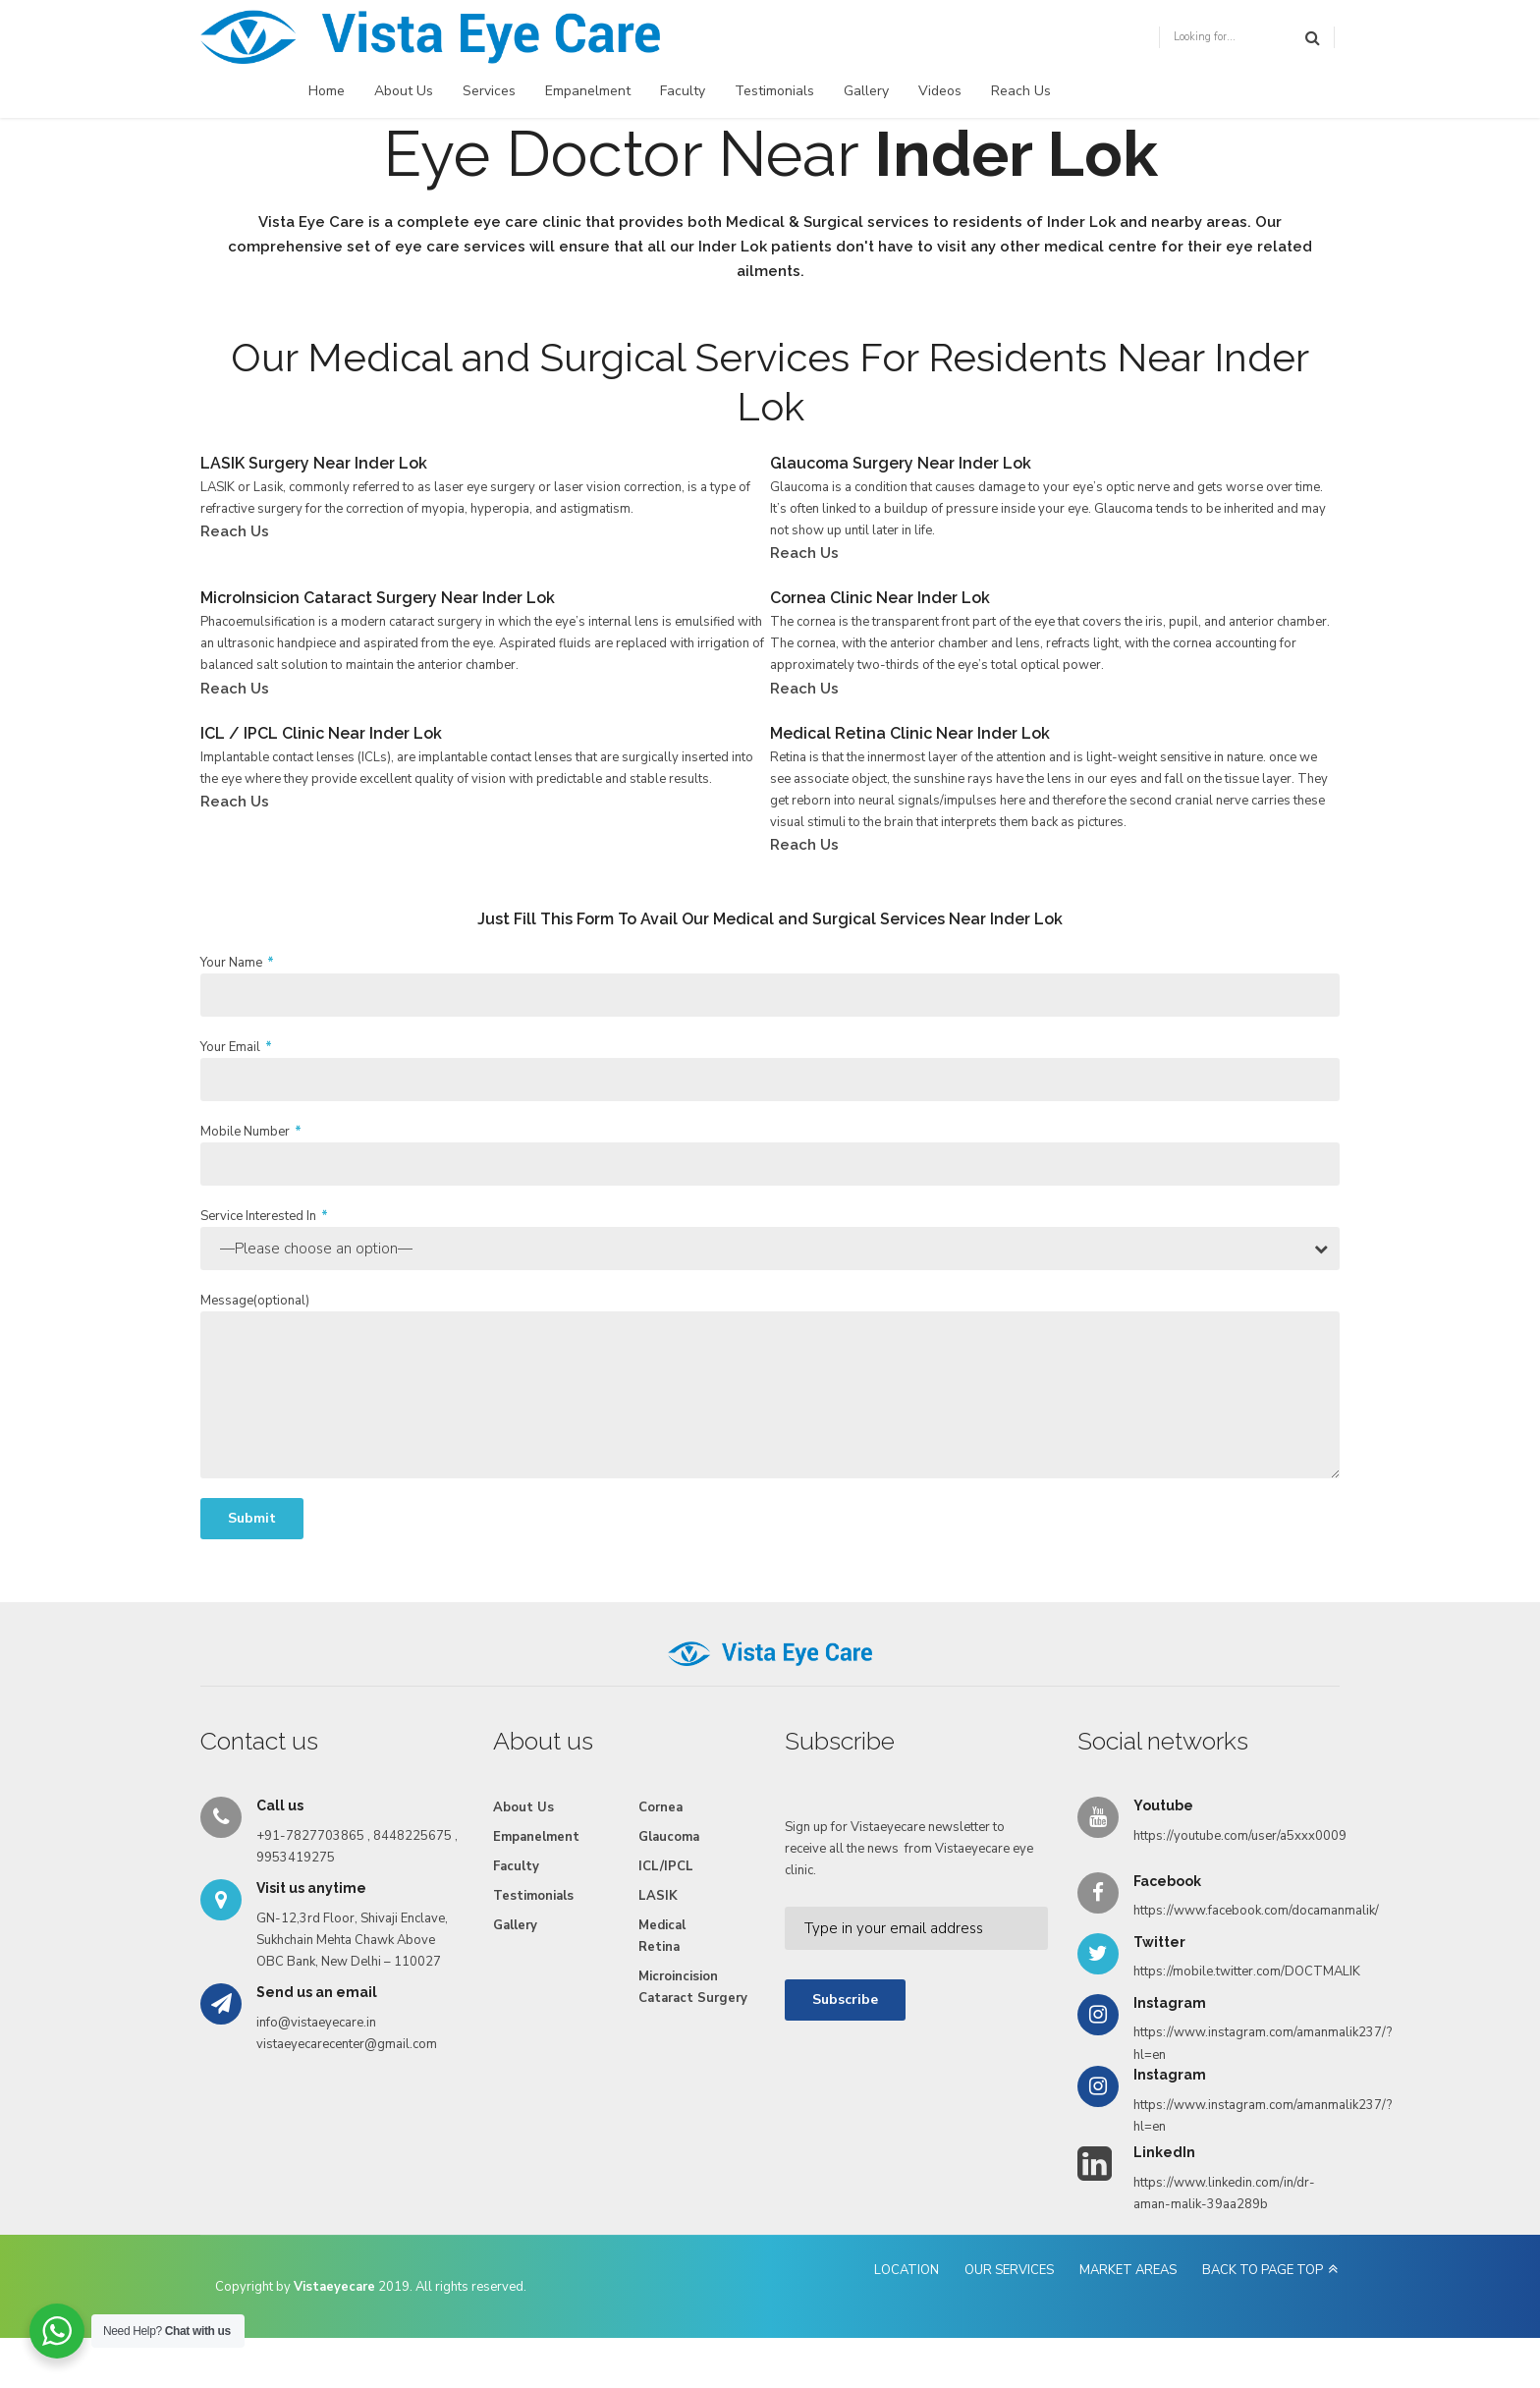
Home (326, 91)
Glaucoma (668, 1837)
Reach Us (1021, 91)
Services (489, 91)
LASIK (658, 1896)
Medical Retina (662, 1936)
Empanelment (588, 91)
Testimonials (774, 91)
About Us (403, 91)
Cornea (660, 1807)
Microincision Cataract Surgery (692, 1987)
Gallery (866, 91)
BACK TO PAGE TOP (1262, 2270)
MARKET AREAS (1128, 2270)
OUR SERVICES (1009, 2270)
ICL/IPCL (665, 1866)
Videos (940, 91)
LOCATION (906, 2270)
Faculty (682, 91)
